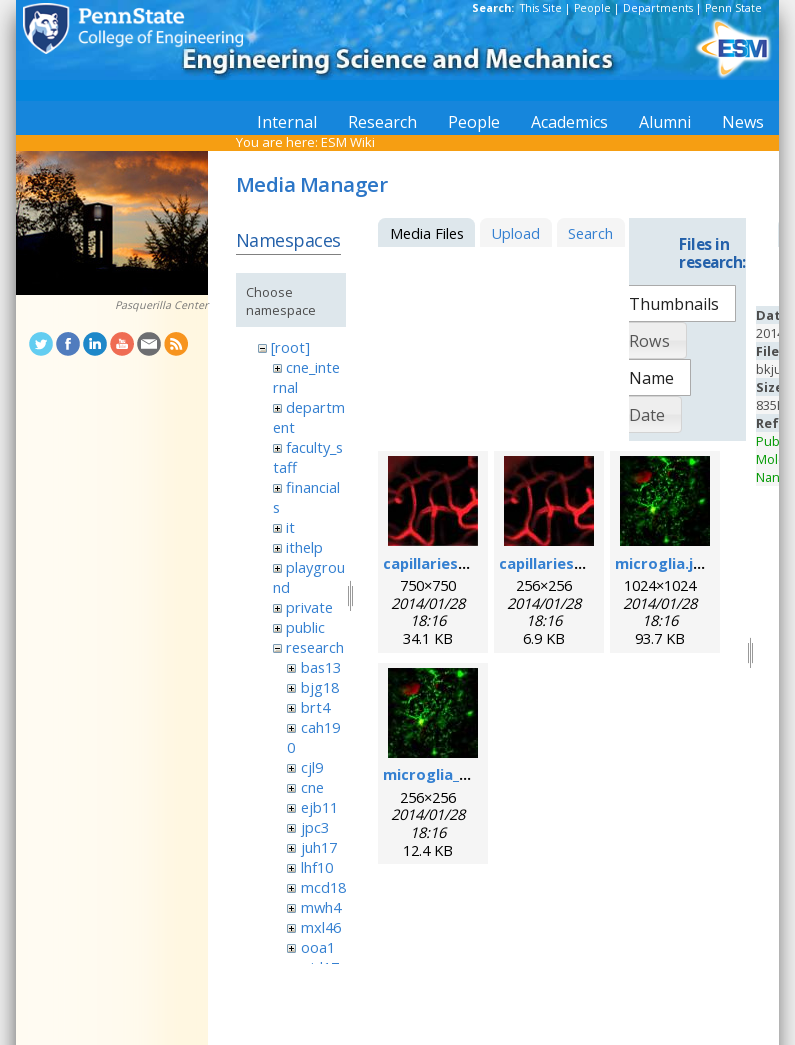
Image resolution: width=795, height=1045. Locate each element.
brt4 (315, 707)
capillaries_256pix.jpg (575, 563)
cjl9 (312, 767)
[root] (290, 347)
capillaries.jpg (434, 563)
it (290, 527)
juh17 (319, 847)
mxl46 (321, 927)
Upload (515, 233)
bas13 (321, 667)
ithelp (304, 547)
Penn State (733, 8)
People (592, 8)
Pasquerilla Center (161, 305)
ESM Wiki (348, 142)
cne (312, 787)
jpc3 (315, 827)
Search (590, 233)
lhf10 (317, 867)
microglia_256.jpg (446, 774)
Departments (658, 8)
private (309, 607)
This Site (541, 8)
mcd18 (323, 887)
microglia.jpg (663, 563)
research (315, 647)
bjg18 (320, 687)
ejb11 (319, 807)
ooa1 (318, 947)
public (305, 627)
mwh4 (321, 907)
